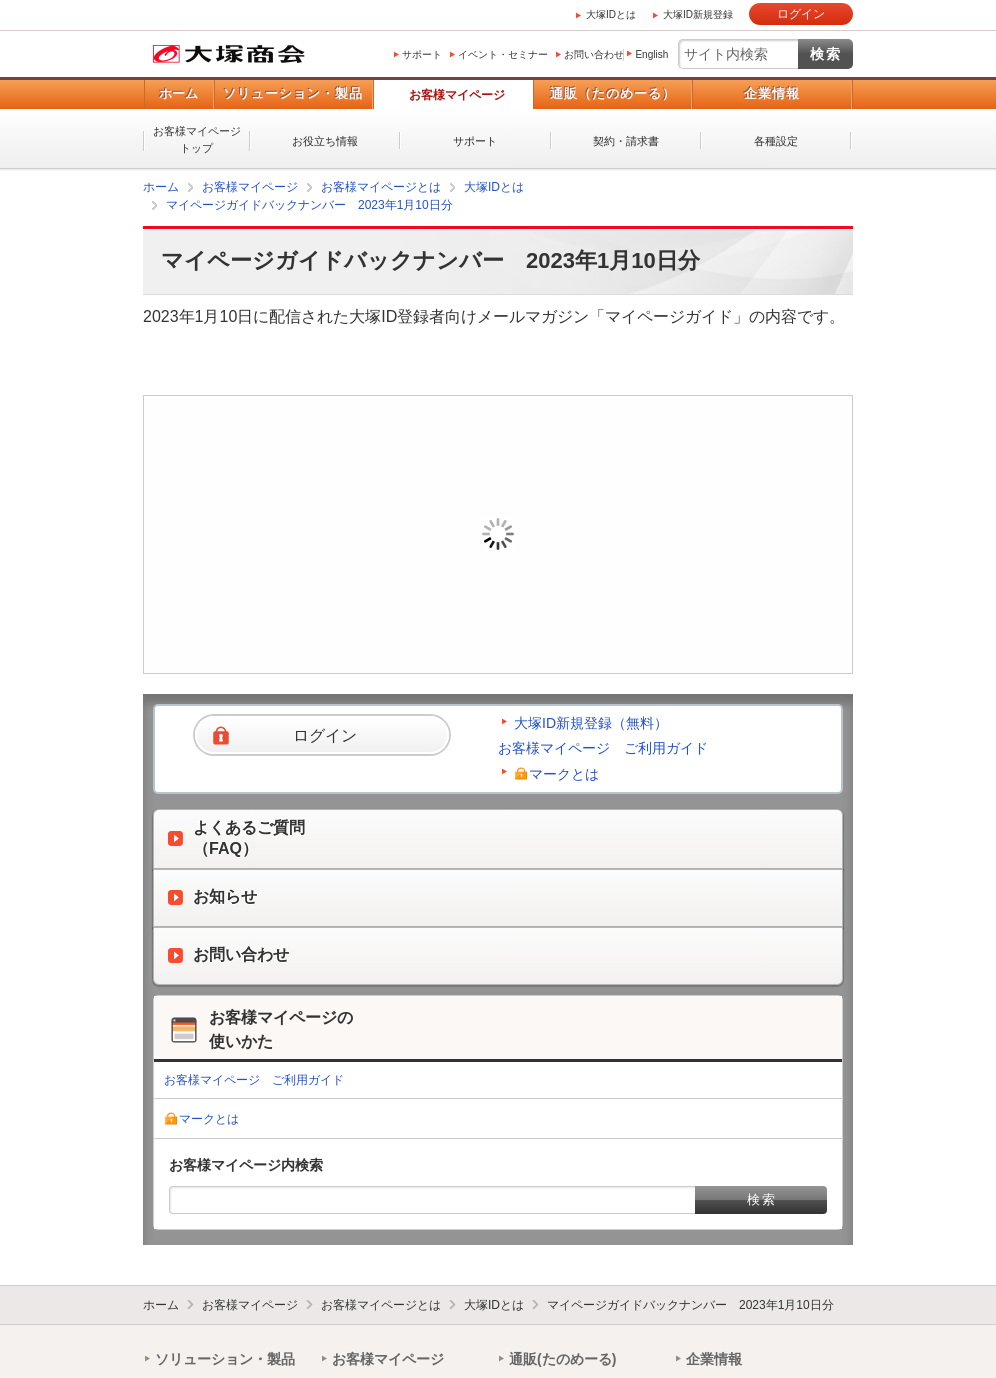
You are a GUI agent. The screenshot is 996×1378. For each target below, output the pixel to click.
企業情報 (772, 93)
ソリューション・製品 (293, 93)
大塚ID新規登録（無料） (591, 723)
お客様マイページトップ (197, 139)
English (651, 54)
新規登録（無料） (637, 563)
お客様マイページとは (381, 187)
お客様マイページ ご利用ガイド (603, 748)
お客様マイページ (457, 95)
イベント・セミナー (503, 54)
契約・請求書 (626, 141)
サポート (422, 54)
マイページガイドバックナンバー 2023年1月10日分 (309, 205)
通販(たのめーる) (562, 1359)
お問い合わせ (594, 54)
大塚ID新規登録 (698, 14)
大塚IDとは (611, 14)
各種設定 (776, 141)
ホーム (178, 93)
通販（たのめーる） (613, 93)
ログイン (801, 14)
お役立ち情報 (325, 141)
